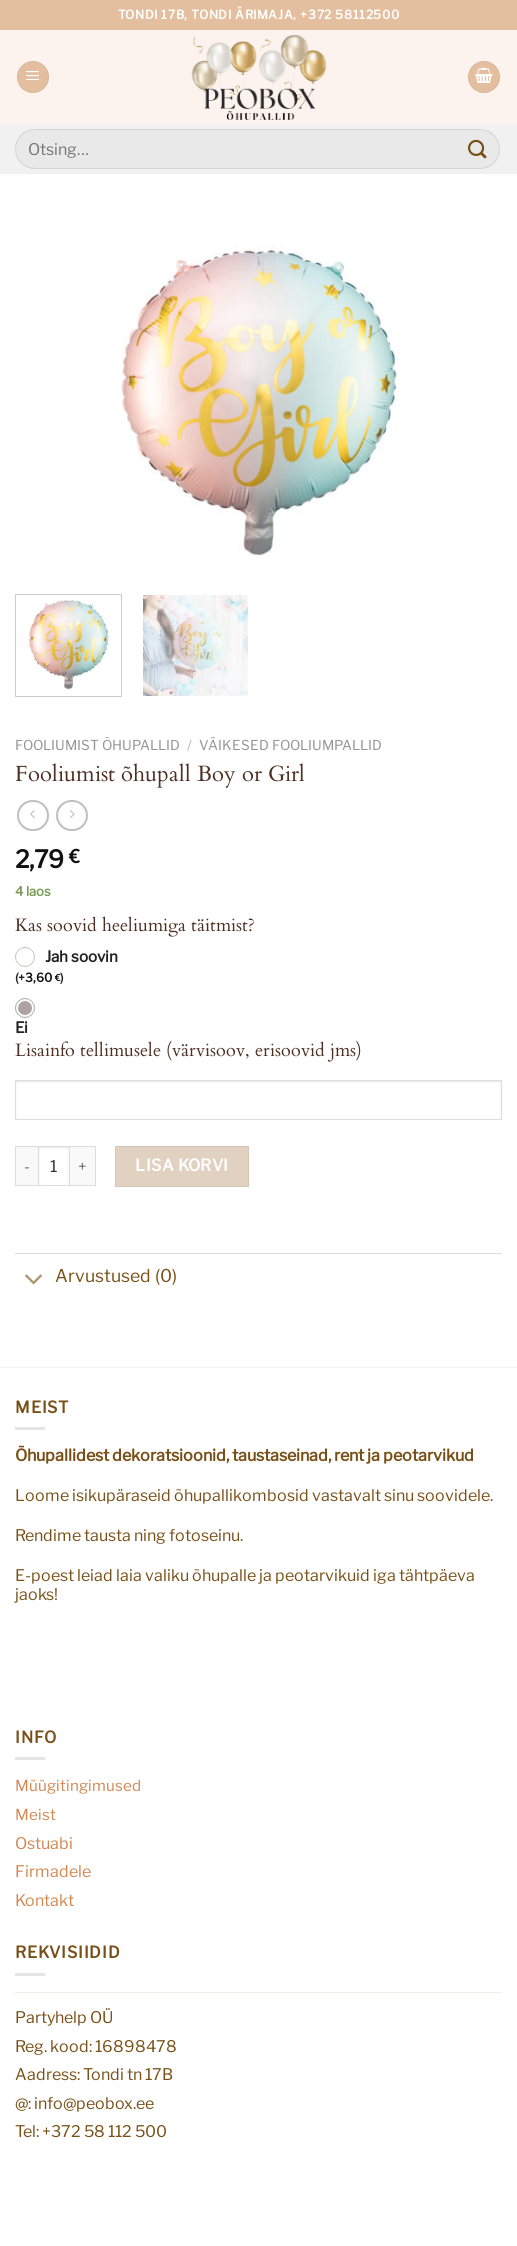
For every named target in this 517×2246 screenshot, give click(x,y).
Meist (35, 1814)
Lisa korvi (182, 1165)
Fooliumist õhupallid (97, 745)
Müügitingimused (78, 1785)
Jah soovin (66, 968)
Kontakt (44, 1900)
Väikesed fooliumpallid (290, 745)
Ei (21, 1028)
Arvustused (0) (96, 1278)
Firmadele (53, 1871)
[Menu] (33, 77)
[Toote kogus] (54, 1166)
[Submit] (478, 148)
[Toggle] (34, 1281)
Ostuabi (44, 1843)
